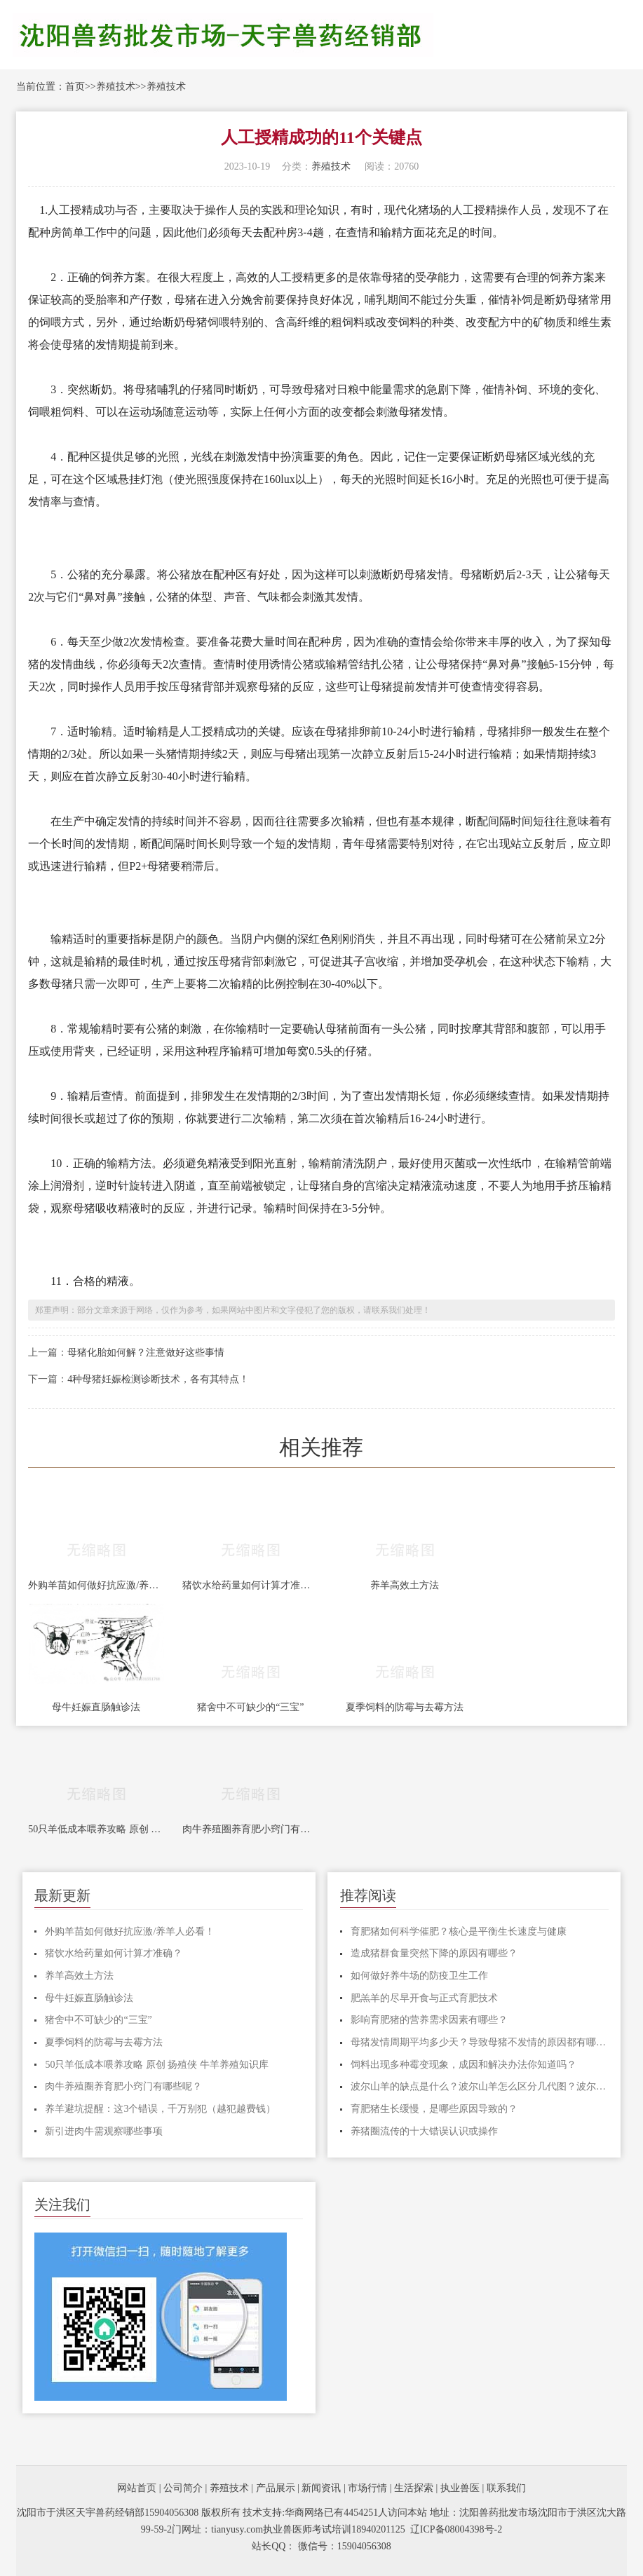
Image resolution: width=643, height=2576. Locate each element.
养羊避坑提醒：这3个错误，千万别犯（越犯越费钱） (160, 2109)
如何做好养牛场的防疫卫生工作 (419, 1975)
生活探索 (413, 2488)
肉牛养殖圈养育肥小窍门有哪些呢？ (250, 1829)
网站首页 (136, 2488)
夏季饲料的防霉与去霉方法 (404, 1707)
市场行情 (367, 2488)
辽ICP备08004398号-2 (456, 2529)
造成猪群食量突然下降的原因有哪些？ (434, 1953)
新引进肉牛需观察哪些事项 (104, 2131)
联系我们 (506, 2488)
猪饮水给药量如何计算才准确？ (250, 1585)
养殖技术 (115, 86)
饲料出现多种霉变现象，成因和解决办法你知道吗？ (463, 2064)
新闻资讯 (321, 2488)
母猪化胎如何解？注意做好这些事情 (145, 1352)
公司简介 (183, 2488)
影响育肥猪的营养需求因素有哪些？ (429, 2020)
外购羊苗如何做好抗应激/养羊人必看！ (96, 1585)
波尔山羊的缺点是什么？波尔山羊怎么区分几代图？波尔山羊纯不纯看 (480, 2086)
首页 (75, 86)
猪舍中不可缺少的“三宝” (250, 1707)
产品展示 (275, 2488)
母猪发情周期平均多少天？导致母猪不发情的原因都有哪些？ (480, 2042)
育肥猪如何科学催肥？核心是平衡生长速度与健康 (459, 1931)
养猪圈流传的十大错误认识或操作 (424, 2131)
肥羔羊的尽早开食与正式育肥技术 (424, 1998)
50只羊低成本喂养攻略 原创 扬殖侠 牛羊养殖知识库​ (96, 1829)
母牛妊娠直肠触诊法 (96, 1707)
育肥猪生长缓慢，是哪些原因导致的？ (434, 2109)
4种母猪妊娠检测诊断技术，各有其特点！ (158, 1379)
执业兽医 (460, 2488)
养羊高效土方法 (404, 1585)
